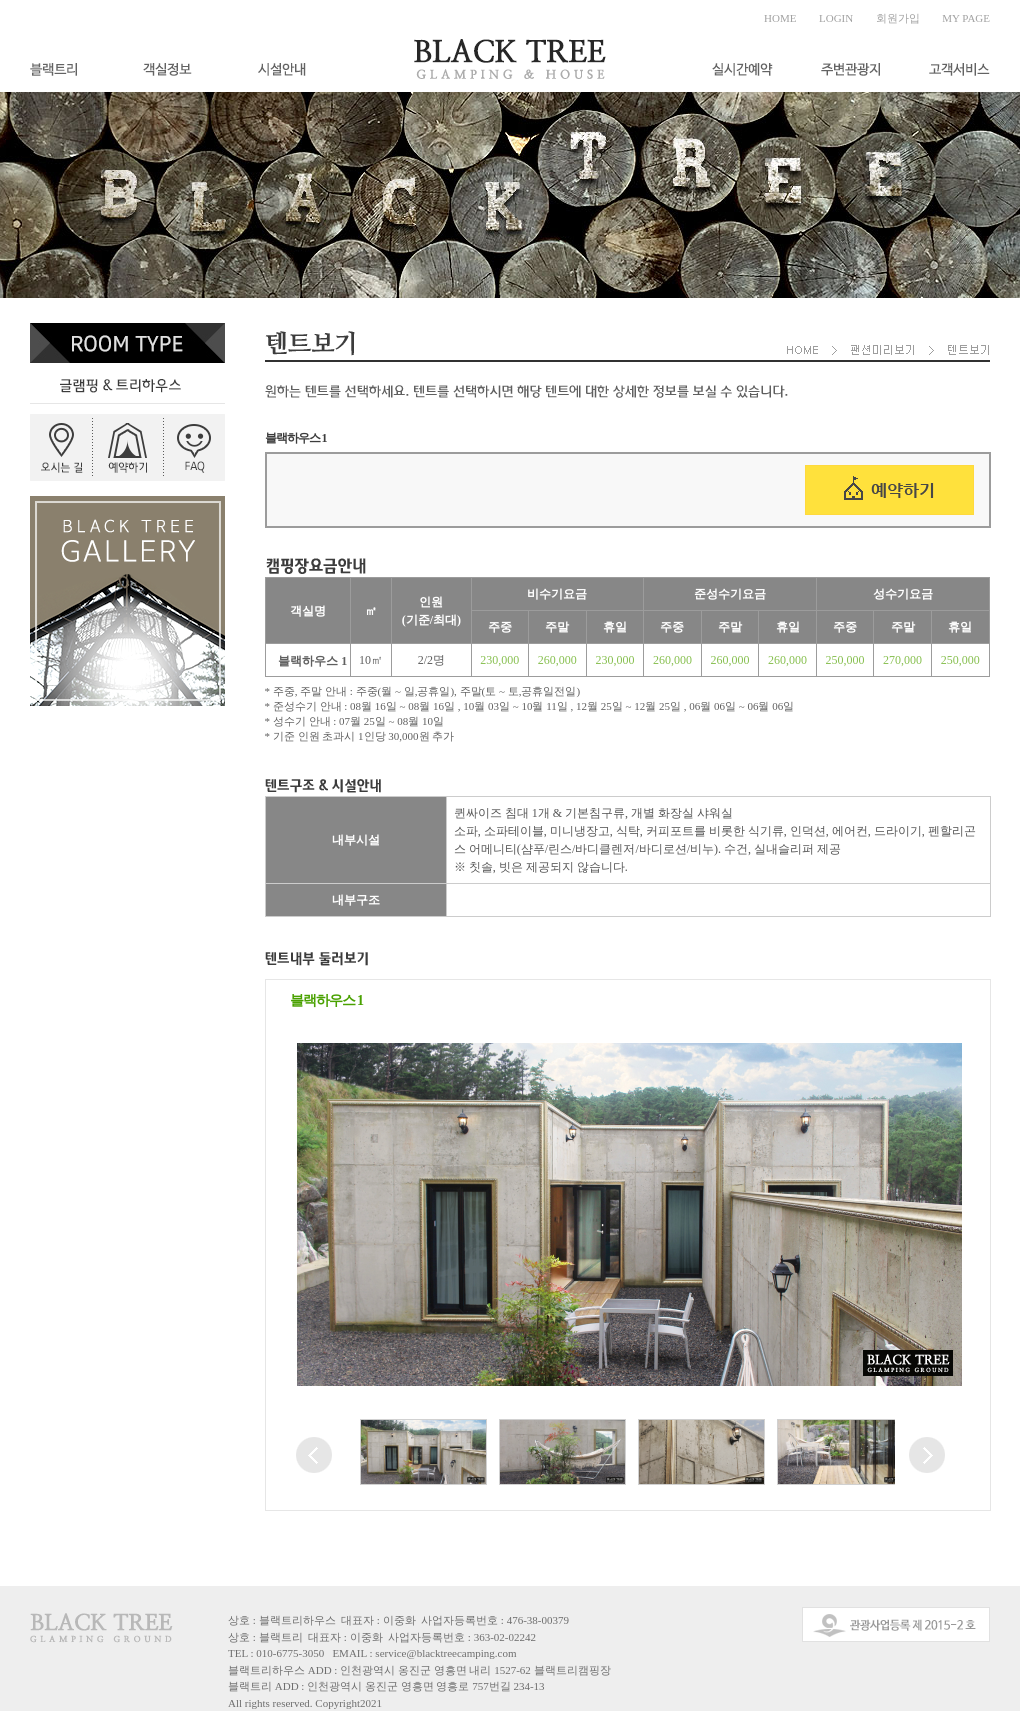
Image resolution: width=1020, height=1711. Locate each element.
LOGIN (836, 18)
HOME (780, 18)
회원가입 (898, 18)
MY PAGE (966, 18)
